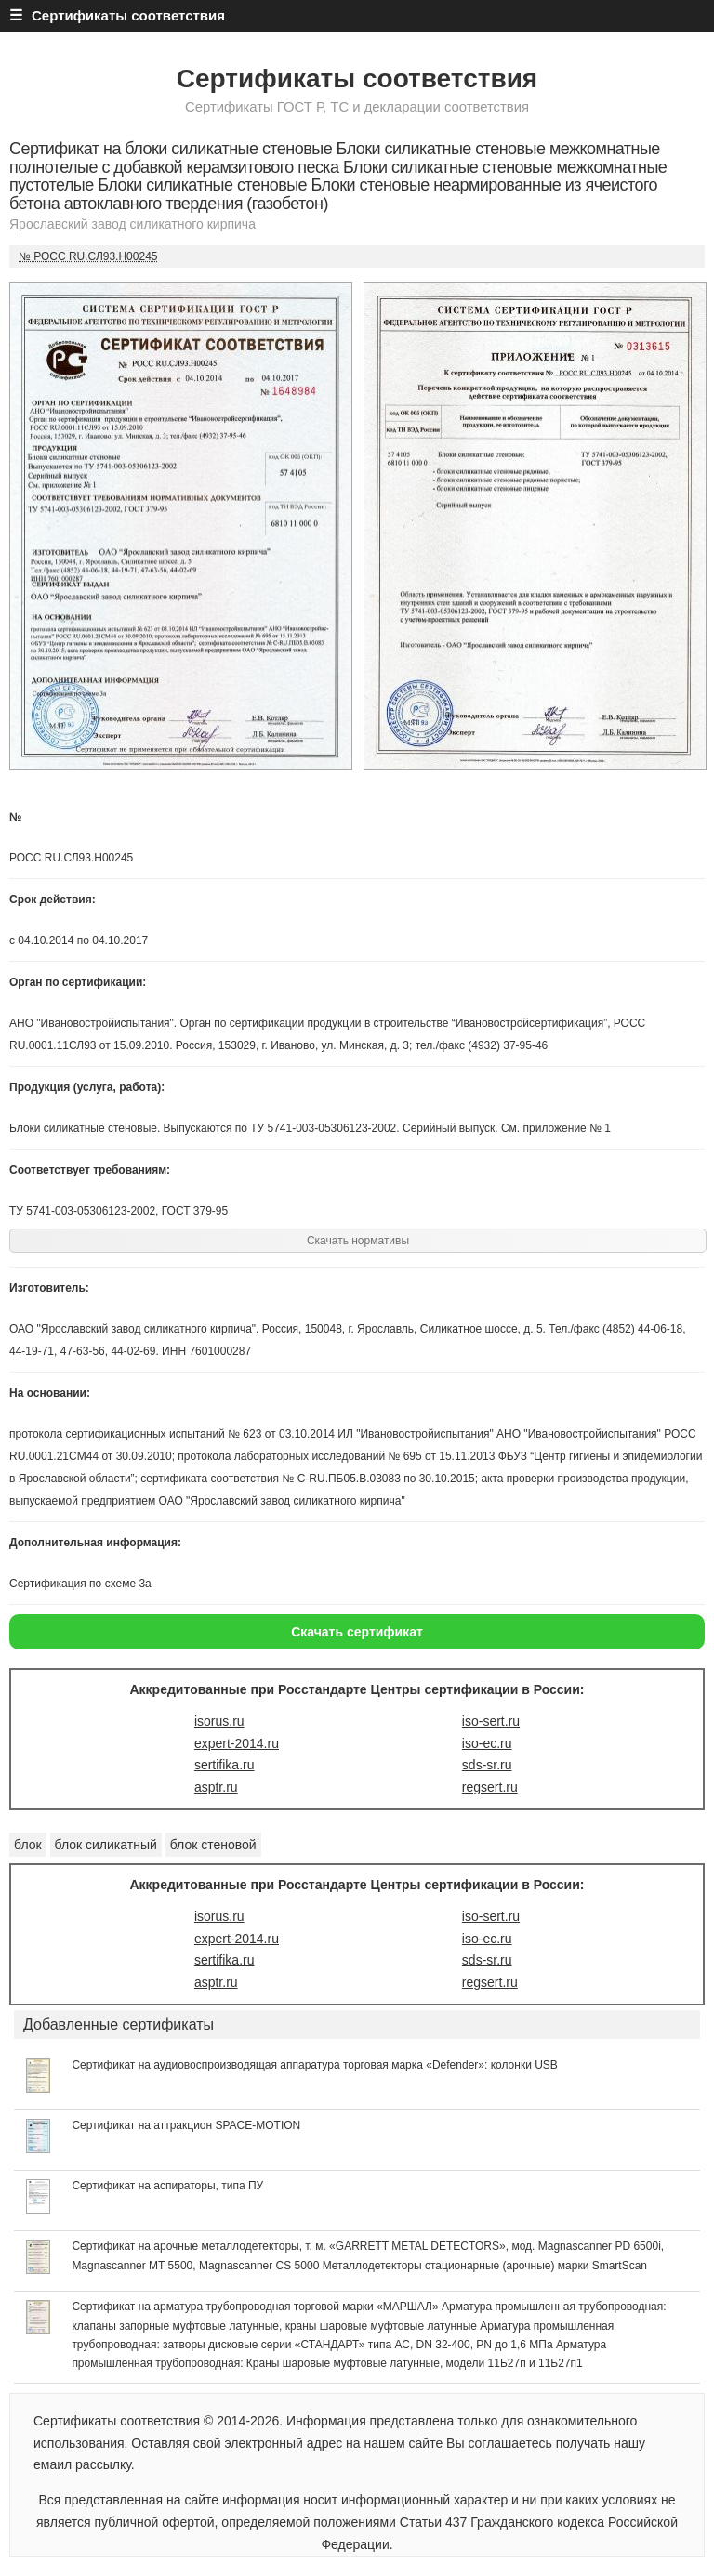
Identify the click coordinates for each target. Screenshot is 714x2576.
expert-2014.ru (236, 1743)
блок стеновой (213, 1844)
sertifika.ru (224, 1764)
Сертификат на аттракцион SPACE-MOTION (186, 2125)
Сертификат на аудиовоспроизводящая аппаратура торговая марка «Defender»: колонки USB (314, 2064)
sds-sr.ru (487, 1764)
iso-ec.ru (487, 1743)
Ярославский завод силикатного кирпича (132, 224)
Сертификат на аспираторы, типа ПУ (167, 2185)
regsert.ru (490, 1787)
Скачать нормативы (358, 1240)
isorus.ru (219, 1721)
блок (28, 1844)
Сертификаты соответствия (357, 78)
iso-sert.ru (491, 1721)
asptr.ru (216, 1787)
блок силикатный (106, 1844)
